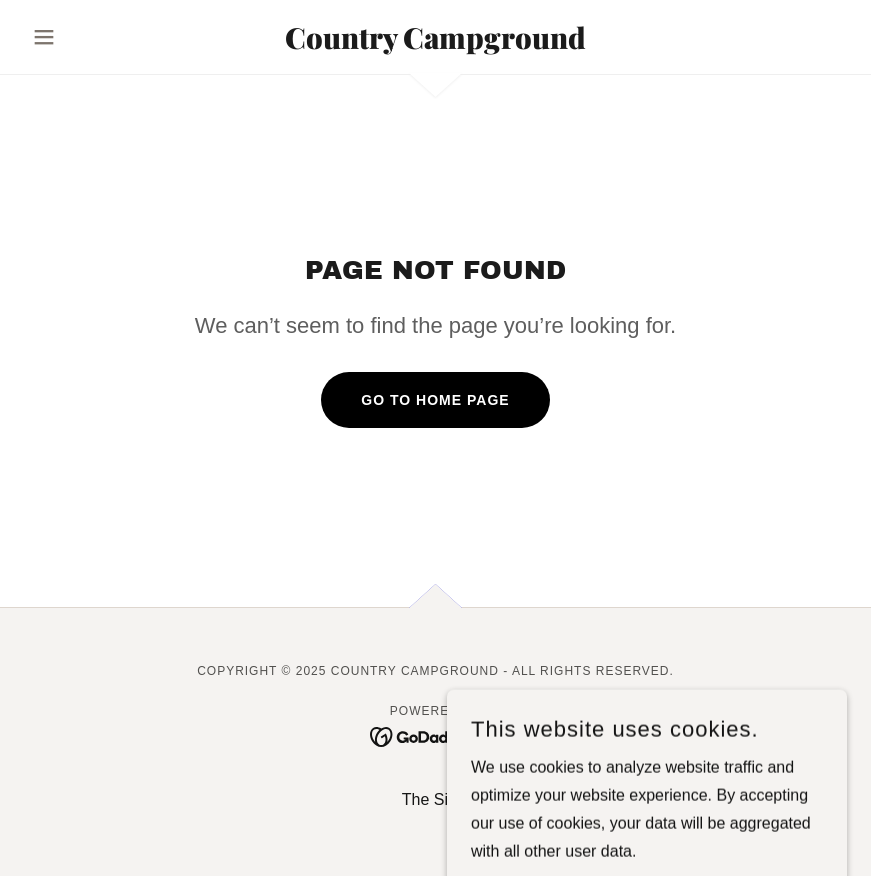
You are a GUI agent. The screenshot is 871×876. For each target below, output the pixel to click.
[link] (435, 43)
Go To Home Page (435, 400)
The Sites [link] (436, 799)
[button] (85, 37)
